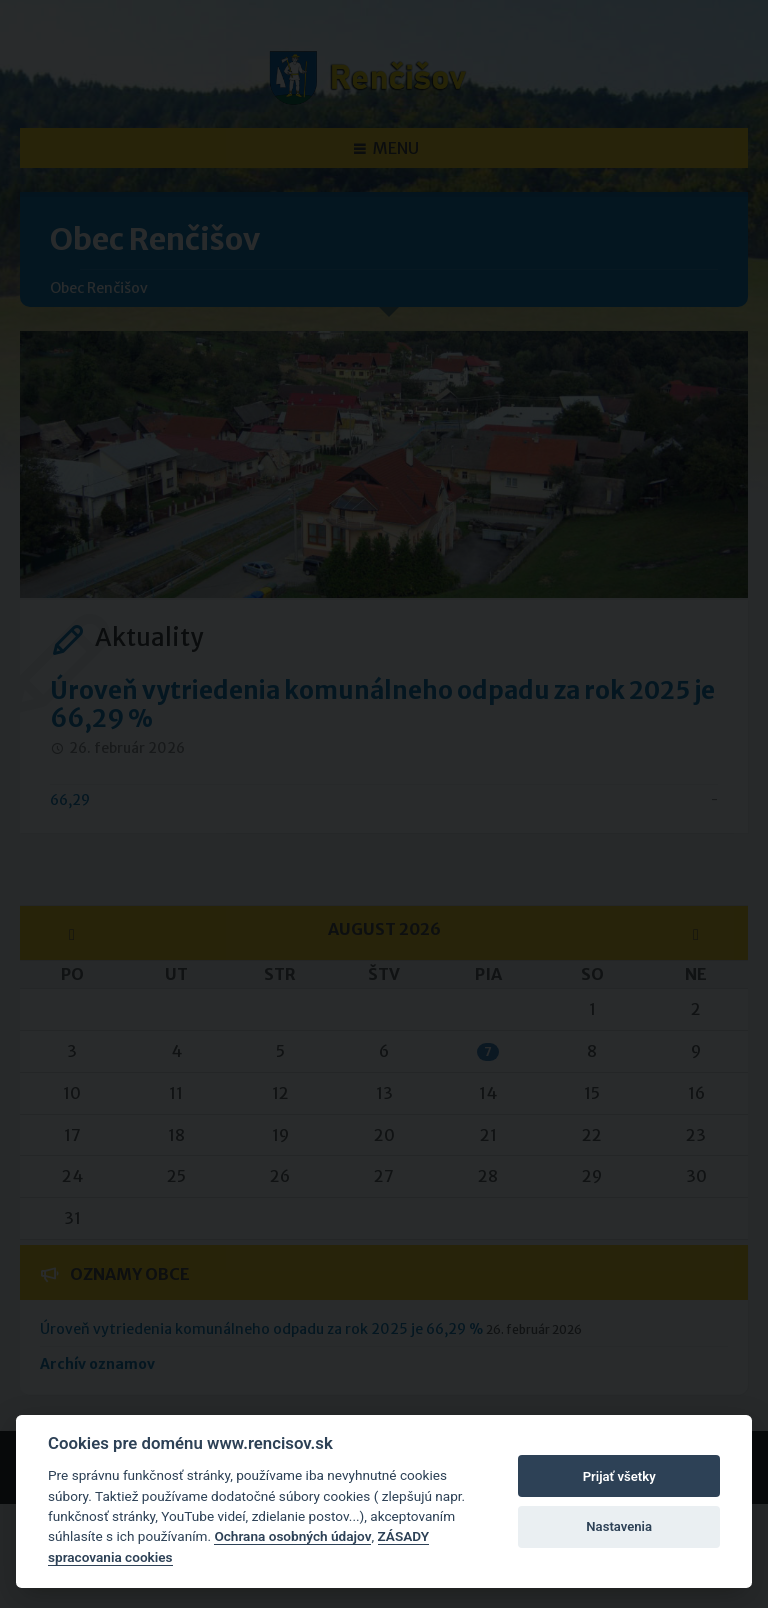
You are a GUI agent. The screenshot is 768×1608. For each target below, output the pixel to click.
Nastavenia (619, 1526)
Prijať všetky (619, 1476)
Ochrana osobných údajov (292, 1536)
